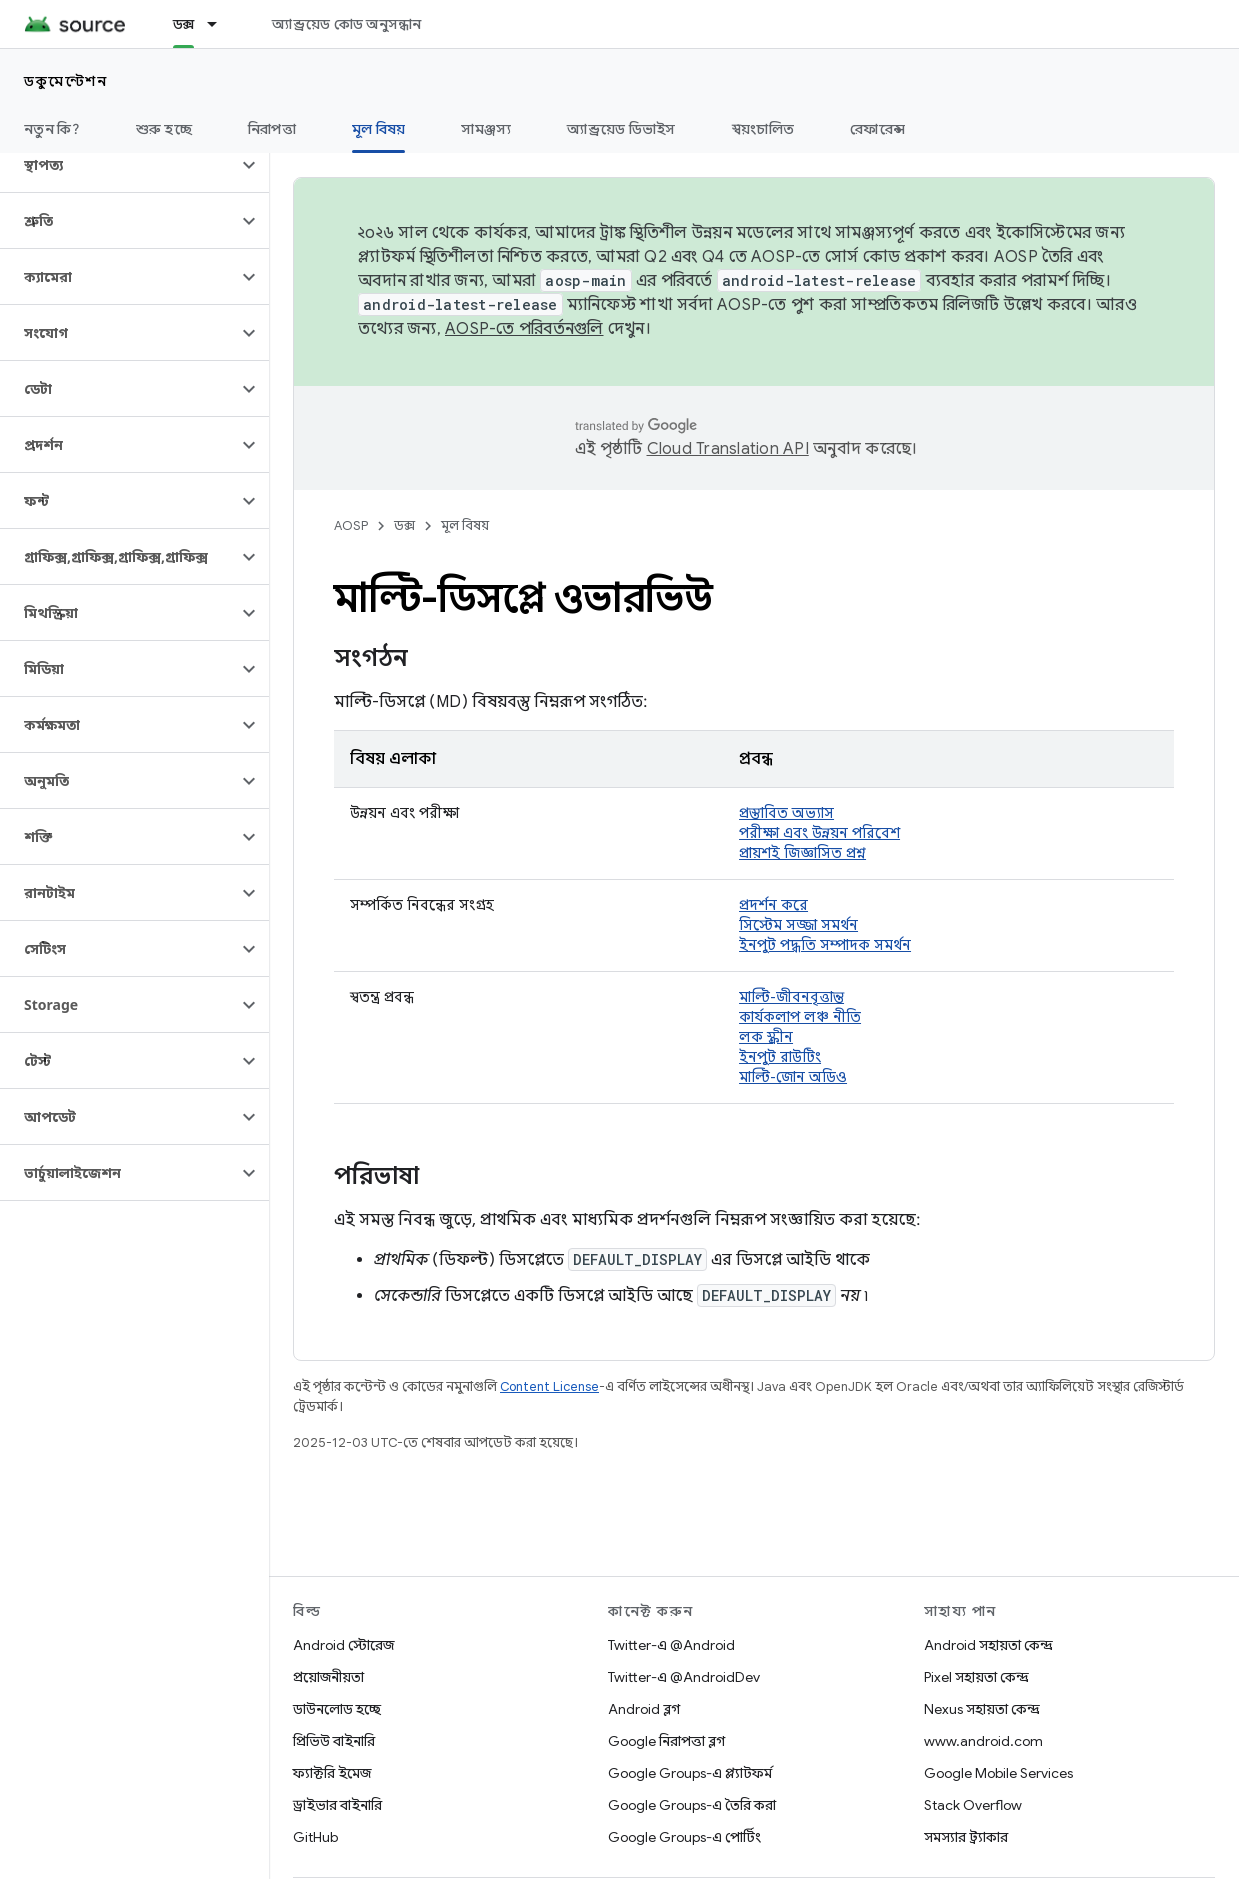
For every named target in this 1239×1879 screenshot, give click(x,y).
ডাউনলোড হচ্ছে (337, 1709)
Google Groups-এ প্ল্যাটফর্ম (690, 1773)
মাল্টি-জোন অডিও (793, 1077)
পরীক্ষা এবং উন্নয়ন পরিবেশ (819, 833)
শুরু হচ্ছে (164, 129)
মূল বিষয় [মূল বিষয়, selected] (379, 129)
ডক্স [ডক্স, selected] (184, 24)
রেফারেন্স (877, 129)
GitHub (315, 1837)
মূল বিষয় (465, 525)
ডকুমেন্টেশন (65, 81)
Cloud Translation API (728, 449)
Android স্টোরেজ (343, 1645)
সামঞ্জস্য (486, 129)
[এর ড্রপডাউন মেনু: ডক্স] (221, 24)
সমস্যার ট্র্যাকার (966, 1837)
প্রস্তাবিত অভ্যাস (786, 813)
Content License (549, 1386)
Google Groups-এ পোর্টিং (684, 1837)
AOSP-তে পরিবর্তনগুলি (524, 329)
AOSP (351, 525)
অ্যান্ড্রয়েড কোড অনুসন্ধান (346, 24)
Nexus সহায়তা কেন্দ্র (982, 1709)
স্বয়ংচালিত (763, 129)
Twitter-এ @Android (671, 1645)
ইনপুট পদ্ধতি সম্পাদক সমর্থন (825, 945)
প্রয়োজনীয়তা (328, 1677)
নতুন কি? (52, 129)
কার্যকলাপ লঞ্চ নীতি (800, 1017)
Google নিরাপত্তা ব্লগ (666, 1741)
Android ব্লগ (644, 1709)
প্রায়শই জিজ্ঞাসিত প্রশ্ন (802, 853)
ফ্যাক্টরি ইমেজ (332, 1773)
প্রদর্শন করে (773, 905)
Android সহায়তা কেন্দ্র (988, 1645)
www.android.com (983, 1741)
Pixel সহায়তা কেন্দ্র (976, 1677)
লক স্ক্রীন (766, 1037)
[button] (118, 165)
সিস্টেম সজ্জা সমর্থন (798, 925)
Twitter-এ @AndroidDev (684, 1677)
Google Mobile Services (998, 1773)
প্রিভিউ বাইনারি (334, 1741)
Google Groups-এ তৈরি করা (692, 1805)
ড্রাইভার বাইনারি (337, 1805)
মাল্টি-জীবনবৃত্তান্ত (791, 997)
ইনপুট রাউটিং (780, 1057)
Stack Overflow (973, 1805)
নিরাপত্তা (272, 129)
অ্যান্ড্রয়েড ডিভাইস (621, 129)
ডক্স (404, 525)
